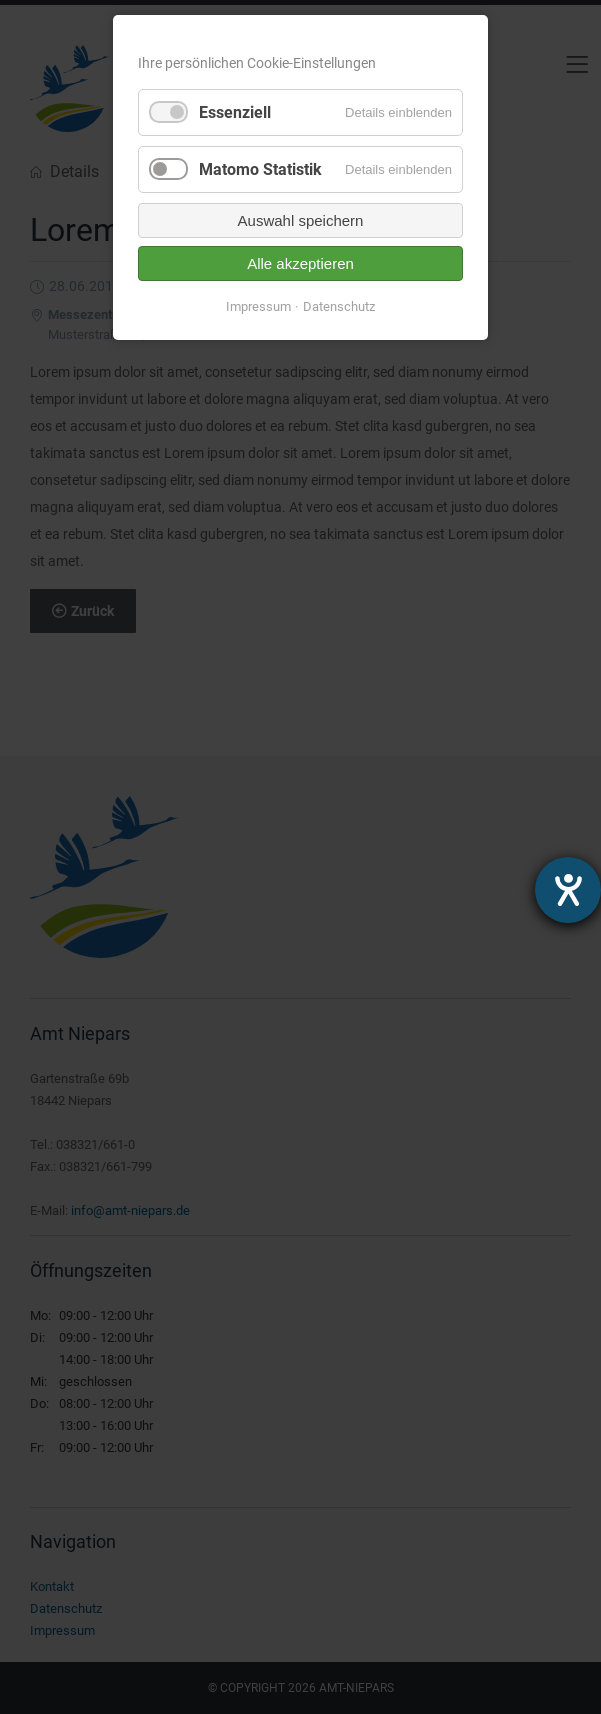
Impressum (258, 306)
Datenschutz (339, 306)
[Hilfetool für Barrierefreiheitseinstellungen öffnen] (568, 890)
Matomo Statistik (260, 169)
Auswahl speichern (301, 220)
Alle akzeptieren (300, 263)
